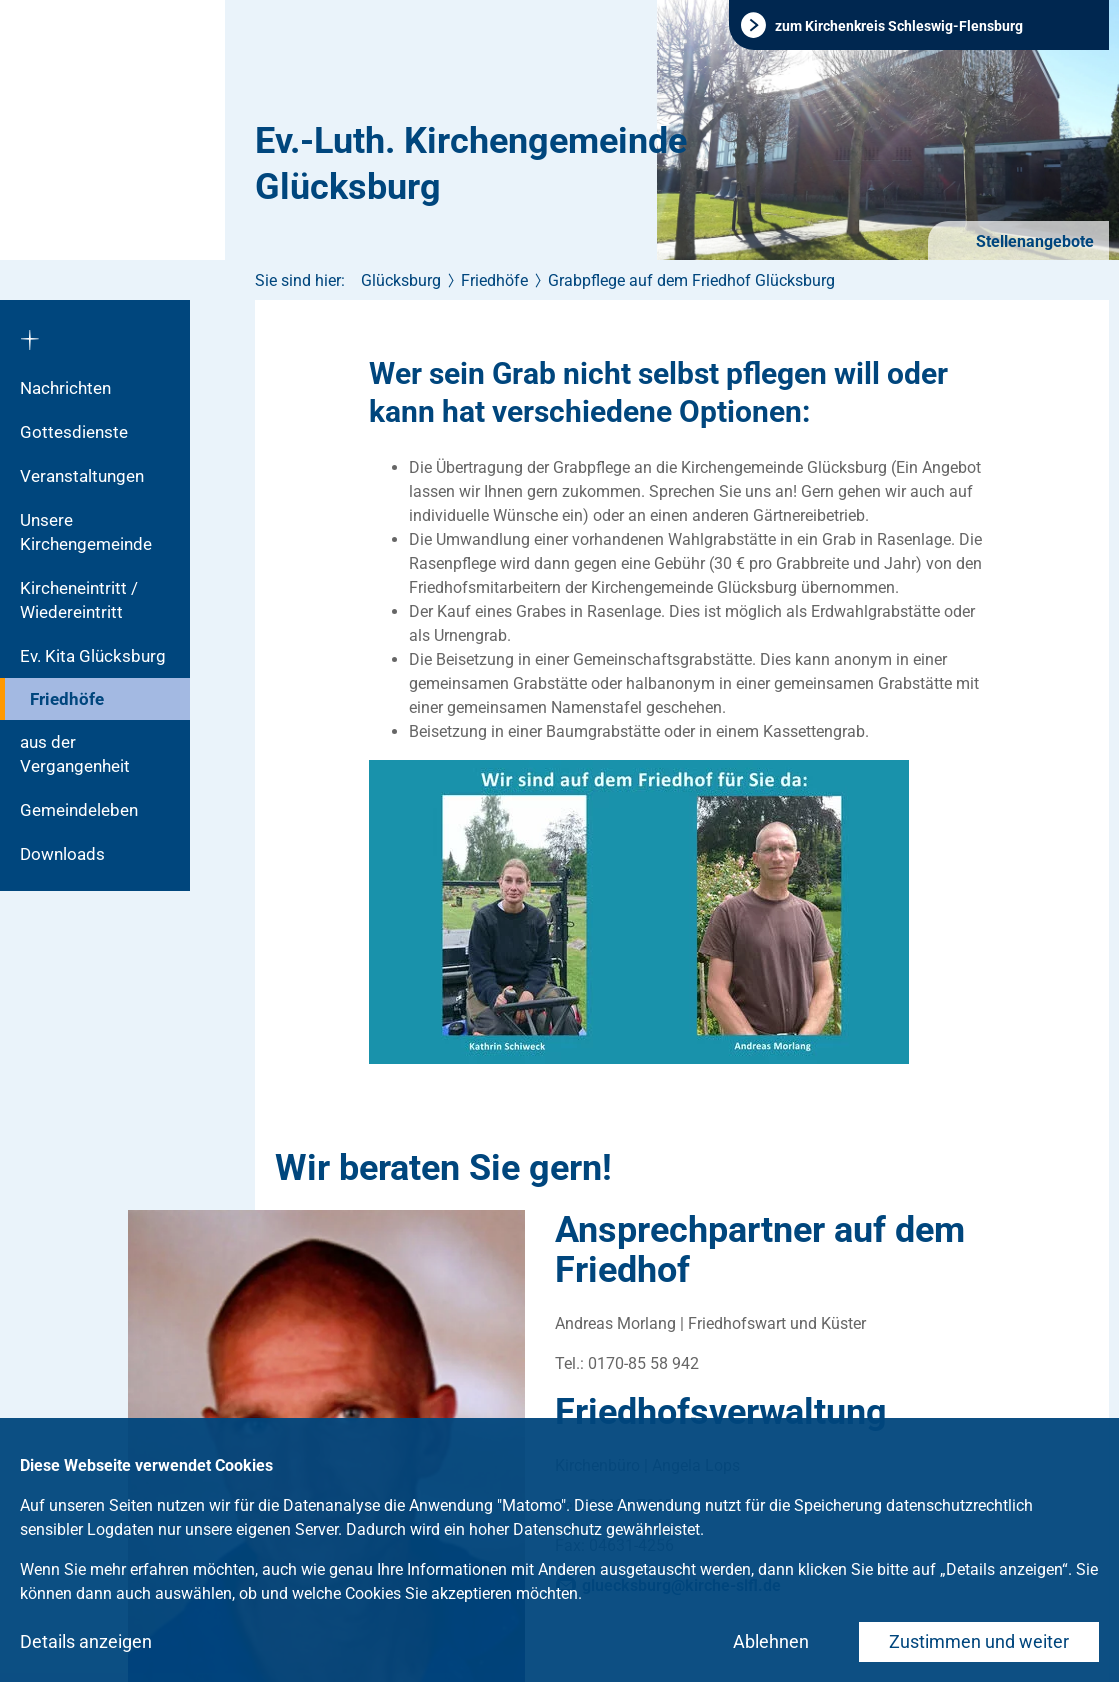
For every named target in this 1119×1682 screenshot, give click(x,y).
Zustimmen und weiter (979, 1641)
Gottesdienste (74, 432)
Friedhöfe (67, 699)
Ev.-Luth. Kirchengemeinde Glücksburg (471, 164)
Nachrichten (65, 388)
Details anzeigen (86, 1641)
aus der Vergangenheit (75, 754)
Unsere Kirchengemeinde (86, 532)
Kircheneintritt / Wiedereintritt (79, 600)
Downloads (62, 854)
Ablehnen (771, 1641)
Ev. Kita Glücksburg (93, 656)
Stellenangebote (1033, 241)
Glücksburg (401, 280)
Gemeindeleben (79, 810)
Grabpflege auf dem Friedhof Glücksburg (691, 280)
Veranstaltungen (82, 476)
